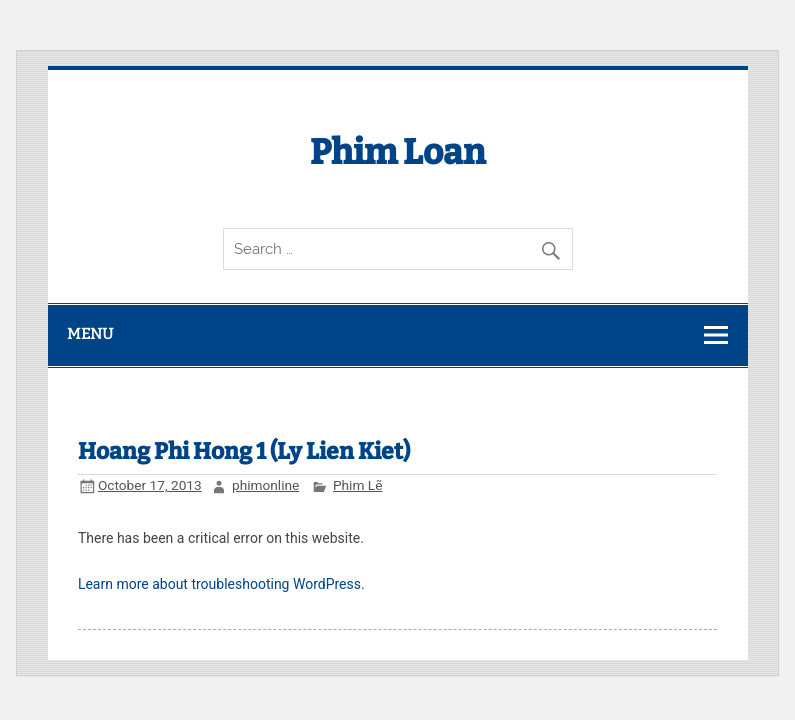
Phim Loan (398, 152)
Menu (90, 334)
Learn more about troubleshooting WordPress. (221, 584)
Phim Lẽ (357, 485)
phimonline (265, 485)
